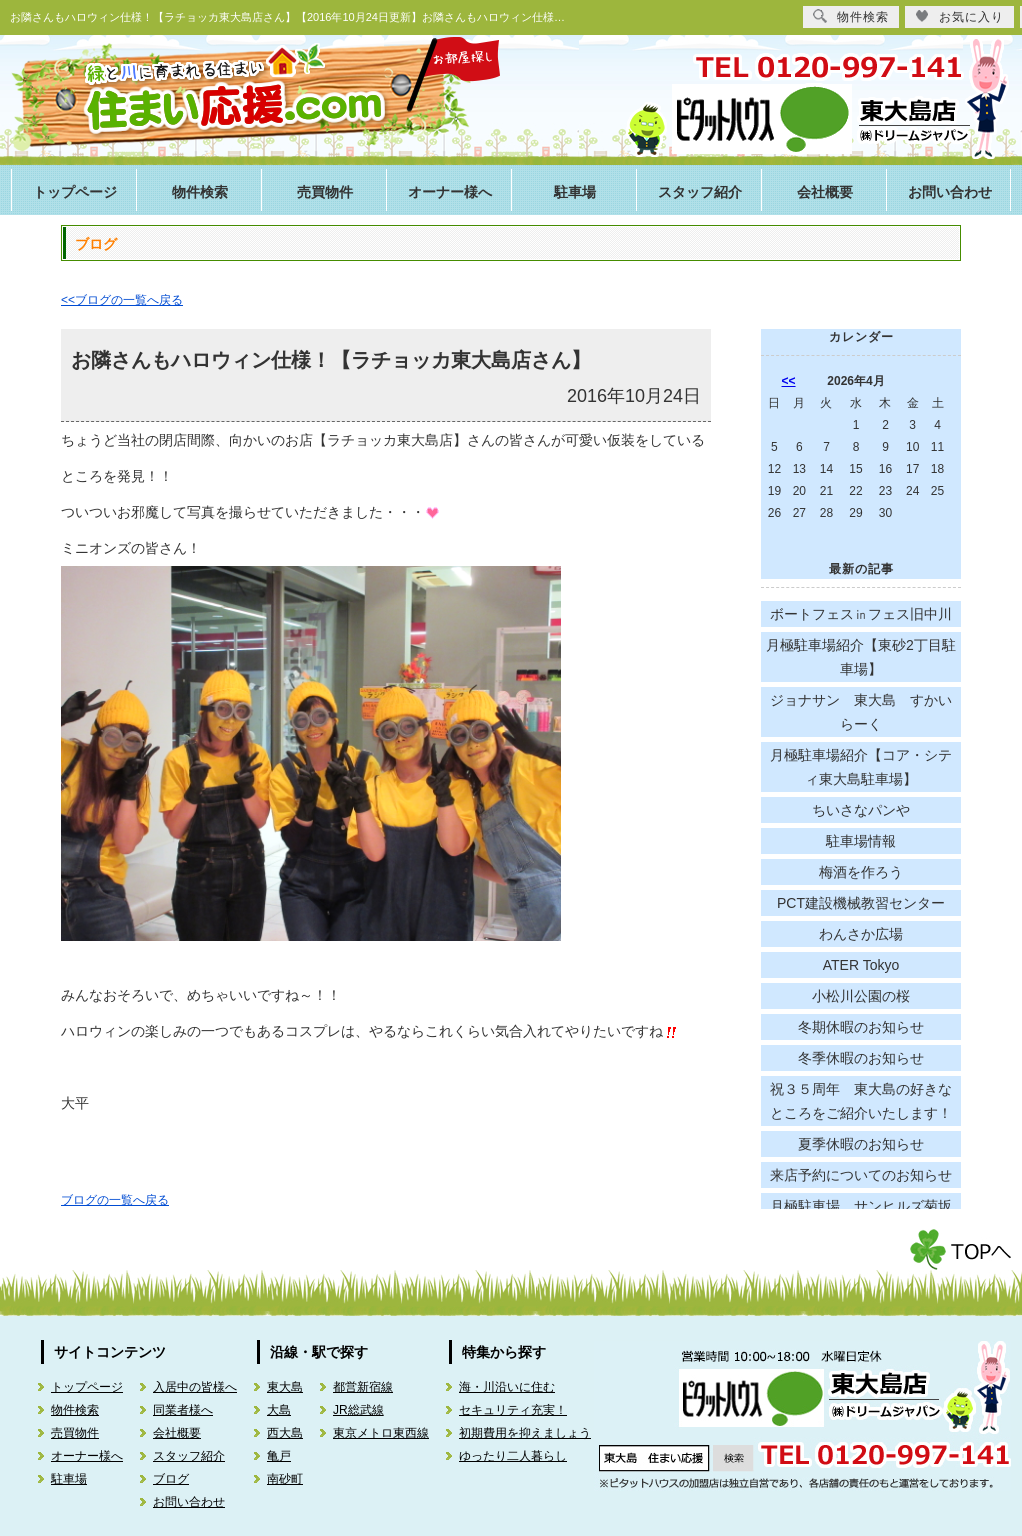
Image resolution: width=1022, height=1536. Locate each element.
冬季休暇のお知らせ (861, 1058)
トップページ (75, 192)
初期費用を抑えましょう (525, 1433)
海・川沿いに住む (507, 1387)
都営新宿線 (363, 1387)
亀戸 (279, 1456)
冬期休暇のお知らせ (861, 1027)
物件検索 (200, 192)
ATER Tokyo (861, 965)
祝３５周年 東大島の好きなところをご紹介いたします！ (861, 1101)
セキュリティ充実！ (513, 1410)
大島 (279, 1410)
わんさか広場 (861, 934)
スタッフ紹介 (700, 192)
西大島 (285, 1433)
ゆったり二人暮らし (513, 1456)
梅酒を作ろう (861, 872)
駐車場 (575, 192)
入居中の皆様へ (195, 1387)
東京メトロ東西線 (381, 1433)
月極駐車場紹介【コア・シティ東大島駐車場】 (861, 767)
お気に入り (959, 16)
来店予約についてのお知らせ (861, 1175)
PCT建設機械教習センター (861, 903)
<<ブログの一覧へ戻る (122, 300)
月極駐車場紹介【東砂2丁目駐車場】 (861, 657)
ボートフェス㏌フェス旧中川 (861, 614)
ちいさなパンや (861, 810)
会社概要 (825, 192)
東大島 (285, 1387)
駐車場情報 (861, 841)
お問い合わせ (950, 192)
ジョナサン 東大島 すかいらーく (861, 712)
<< (789, 381)
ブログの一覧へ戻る (115, 1200)
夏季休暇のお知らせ (861, 1144)
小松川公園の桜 (861, 996)
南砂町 (285, 1479)
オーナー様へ (450, 192)
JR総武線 (358, 1410)
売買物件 (325, 192)
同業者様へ (183, 1410)
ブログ (171, 1479)
